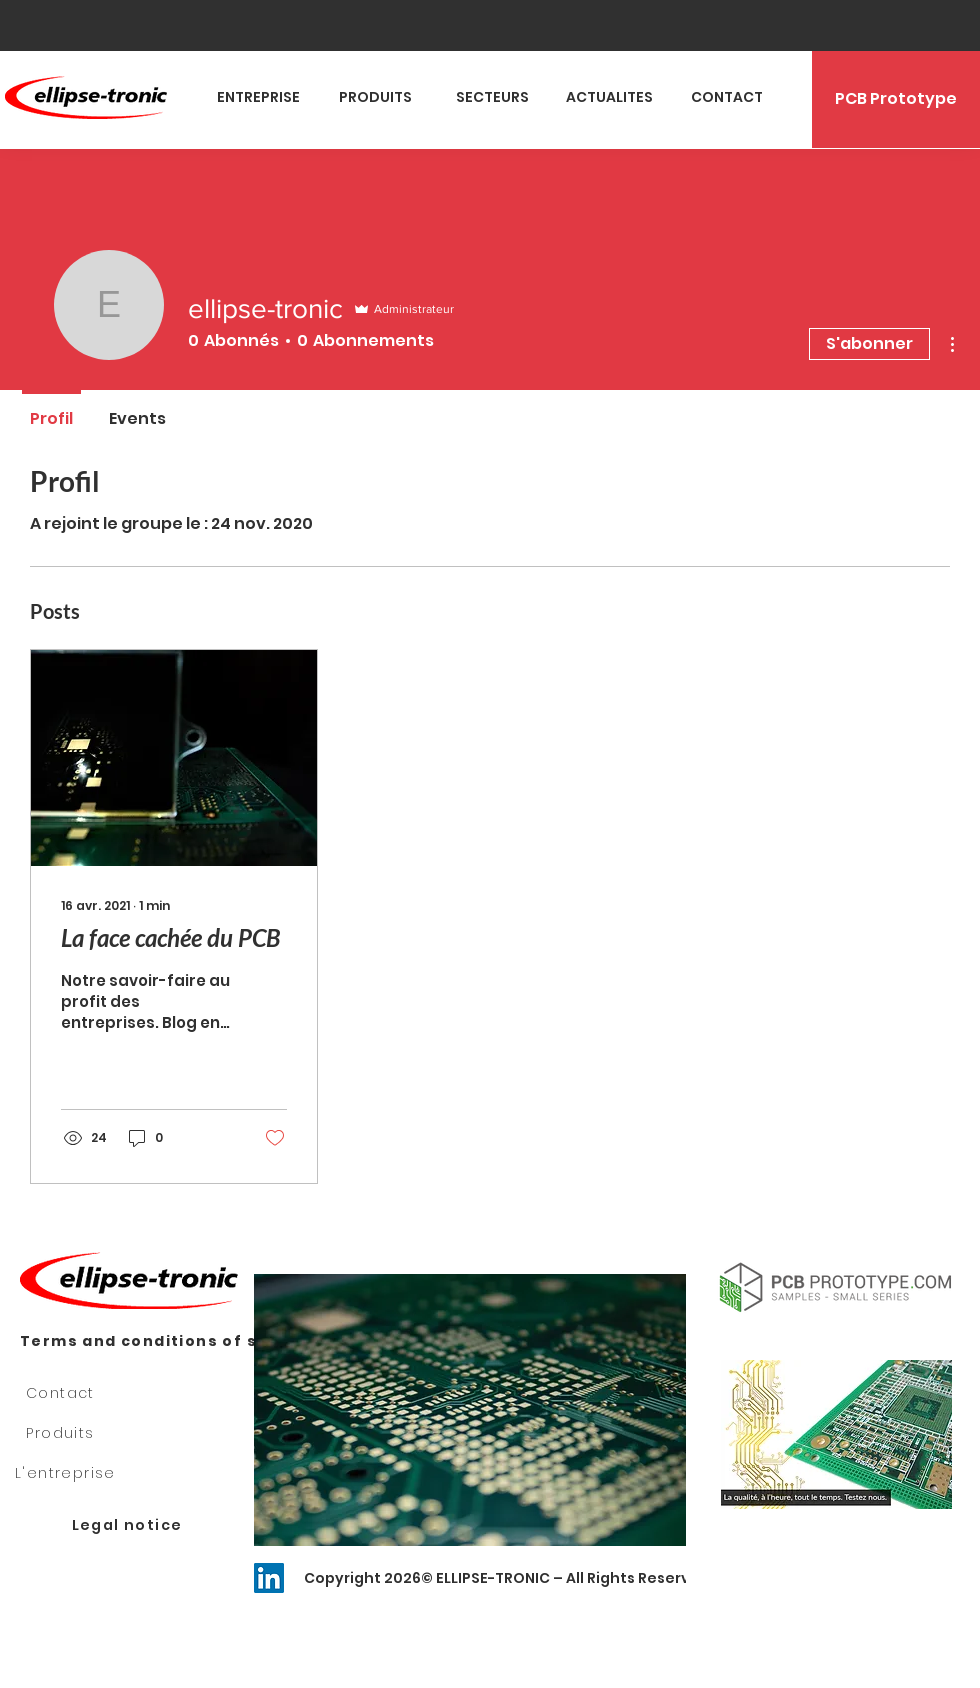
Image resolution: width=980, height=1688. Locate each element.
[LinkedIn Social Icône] (269, 1578)
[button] (836, 1434)
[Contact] (62, 1394)
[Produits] (62, 1434)
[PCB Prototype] (896, 99)
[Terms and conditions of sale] (148, 1342)
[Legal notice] (129, 1526)
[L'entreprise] (67, 1474)
